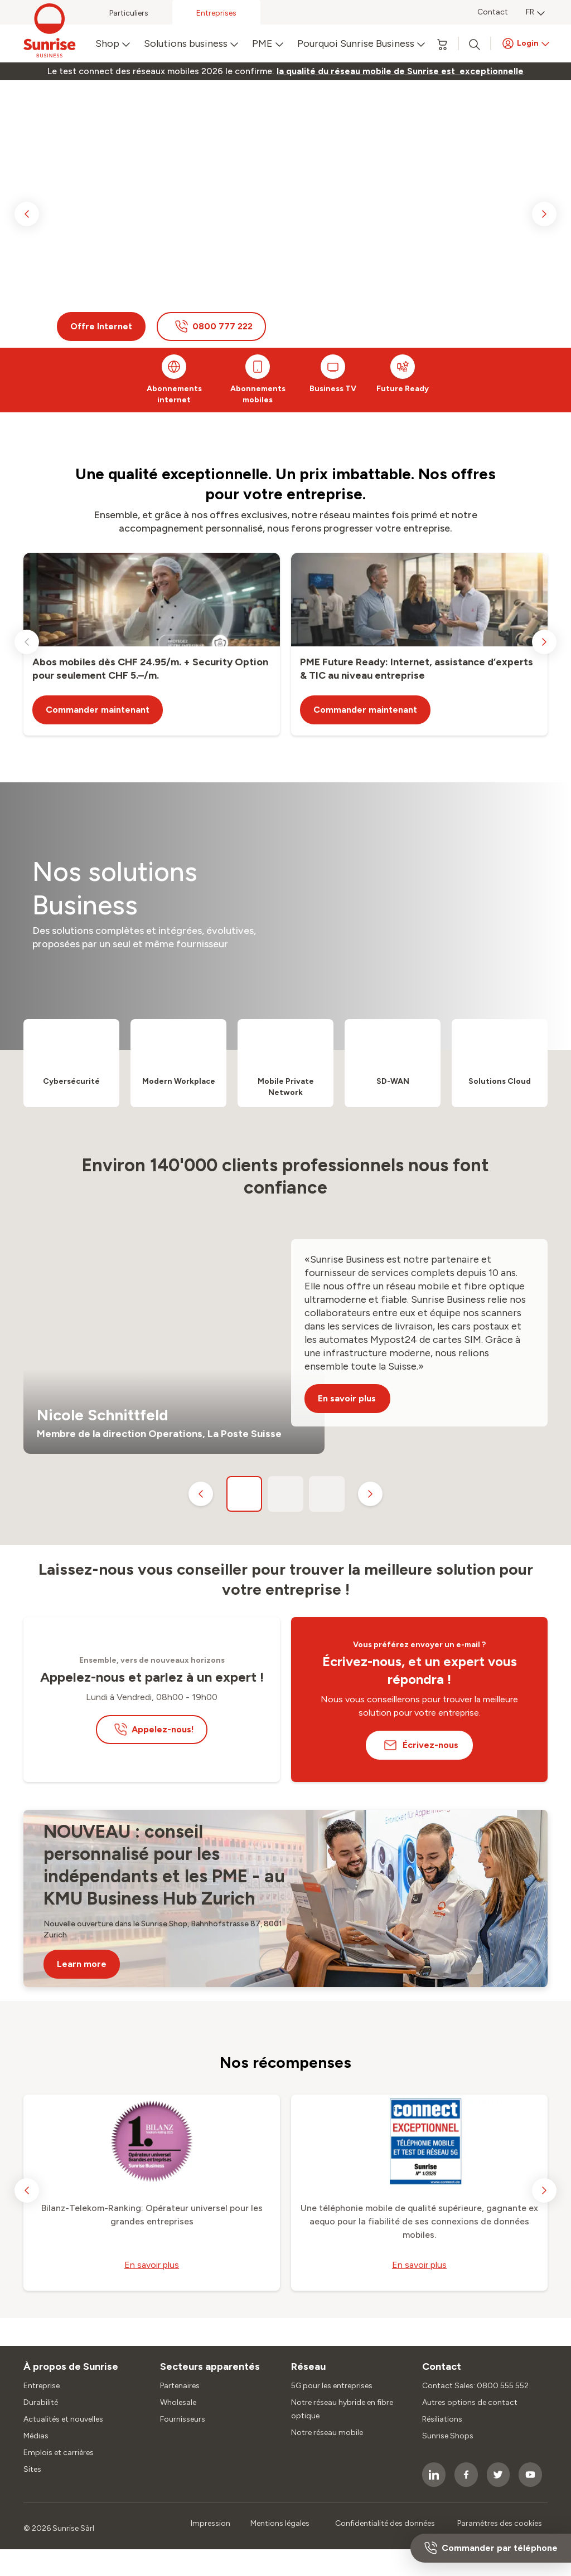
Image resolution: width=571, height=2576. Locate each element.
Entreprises (216, 13)
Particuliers (128, 13)
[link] (400, 71)
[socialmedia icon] (434, 2474)
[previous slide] (26, 214)
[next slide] (544, 214)
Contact (492, 12)
